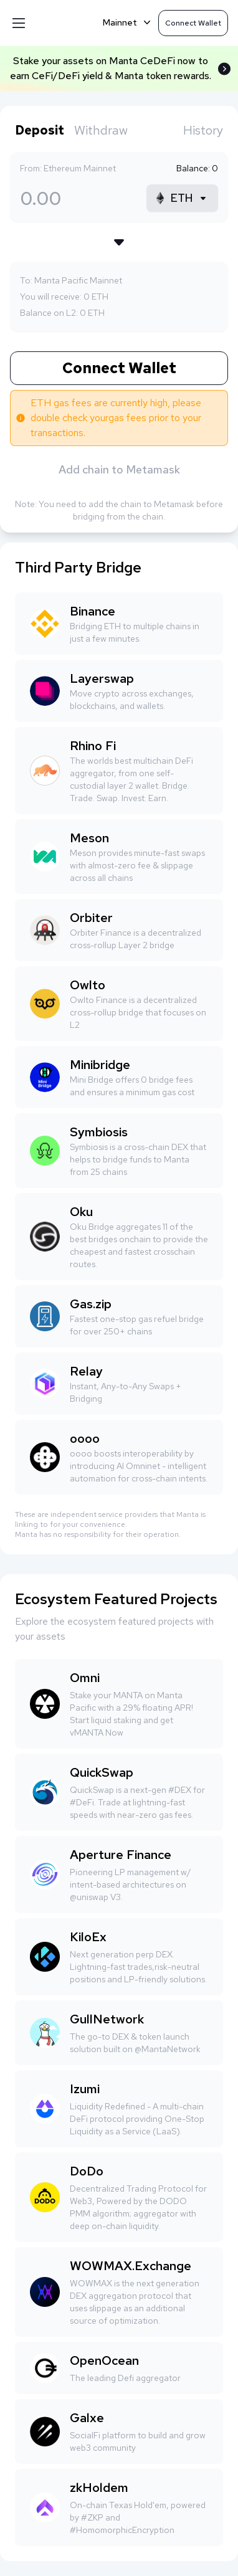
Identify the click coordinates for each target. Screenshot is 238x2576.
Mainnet (128, 22)
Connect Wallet (119, 368)
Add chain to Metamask (119, 469)
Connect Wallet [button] (193, 23)
